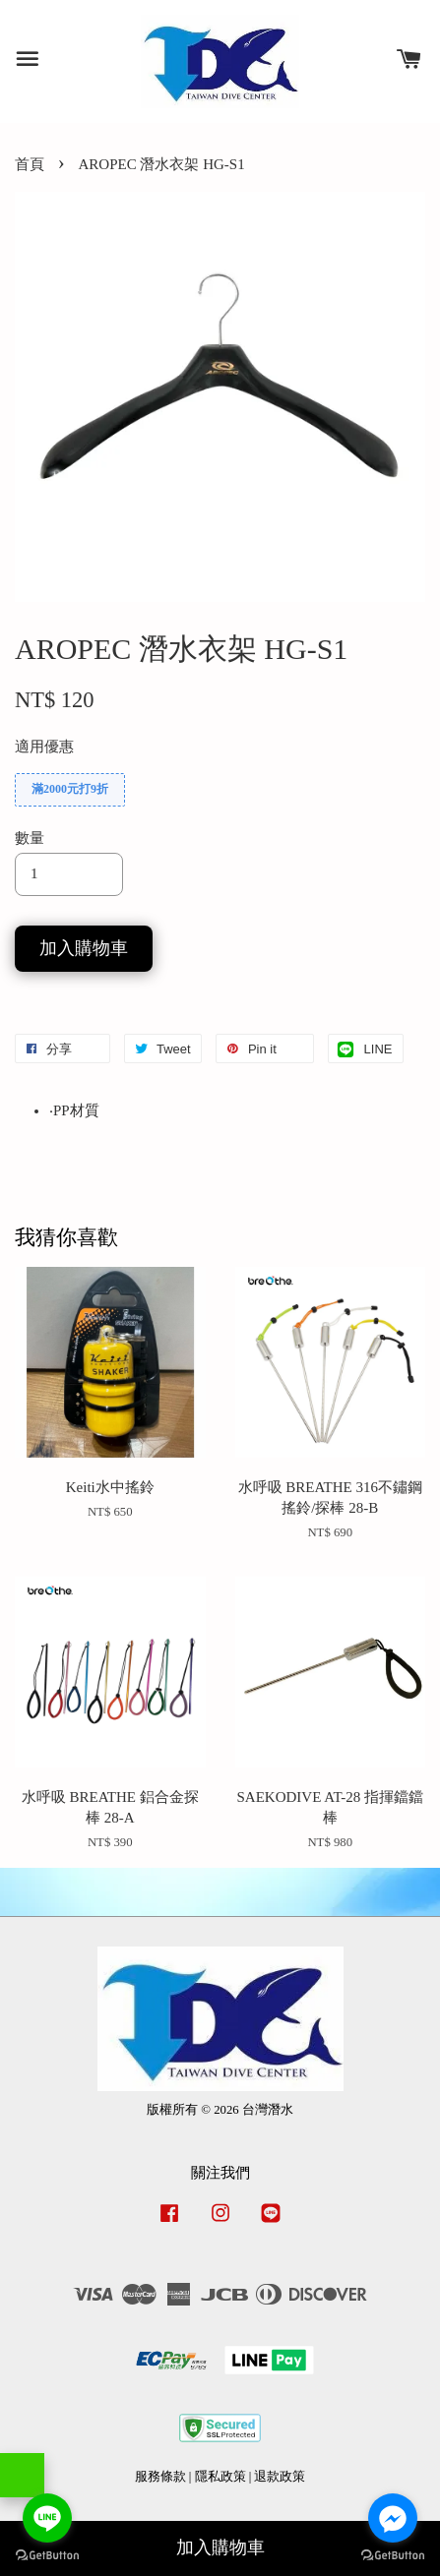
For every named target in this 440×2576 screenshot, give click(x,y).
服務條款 (160, 2477)
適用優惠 (44, 746)
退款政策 (279, 2477)
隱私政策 (220, 2477)
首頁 (29, 164)
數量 (29, 838)
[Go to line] (47, 2518)
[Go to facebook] (392, 2518)
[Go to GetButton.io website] (392, 2555)
